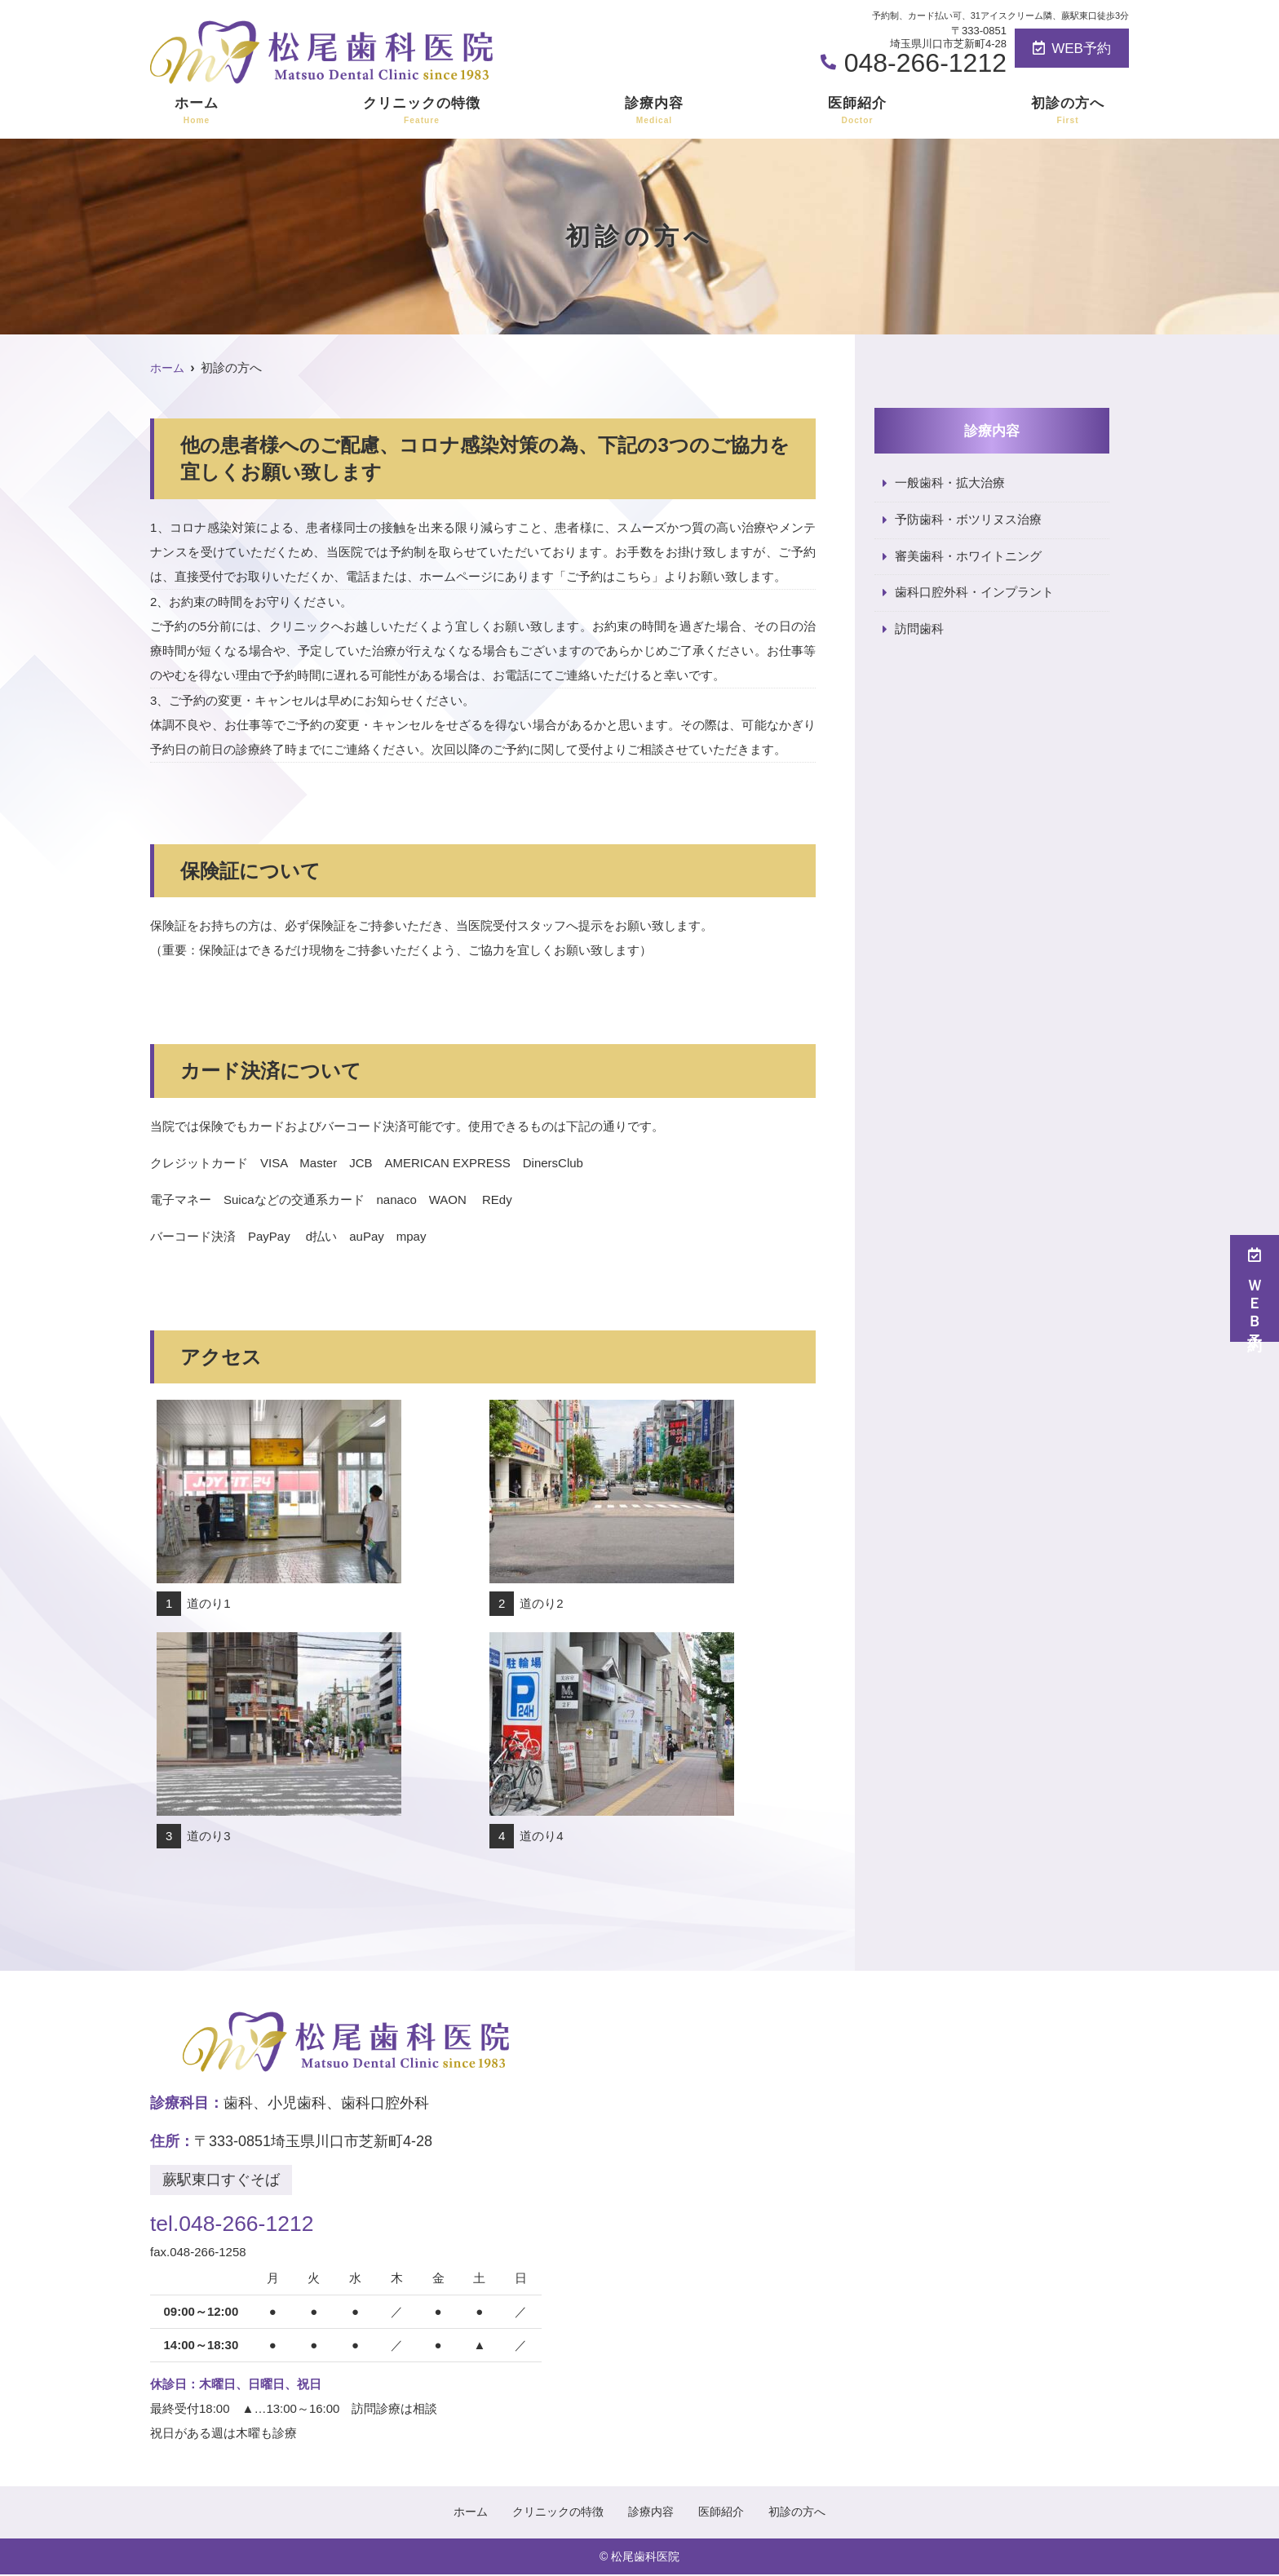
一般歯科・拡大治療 (950, 483)
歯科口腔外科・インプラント (974, 593)
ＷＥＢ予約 (1254, 1288)
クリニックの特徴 (421, 110)
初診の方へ (1067, 110)
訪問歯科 (919, 630)
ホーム (197, 110)
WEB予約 (1072, 48)
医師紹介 (857, 110)
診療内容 (654, 110)
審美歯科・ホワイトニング (968, 557)
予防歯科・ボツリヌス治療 (968, 520)
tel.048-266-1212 (255, 2221)
